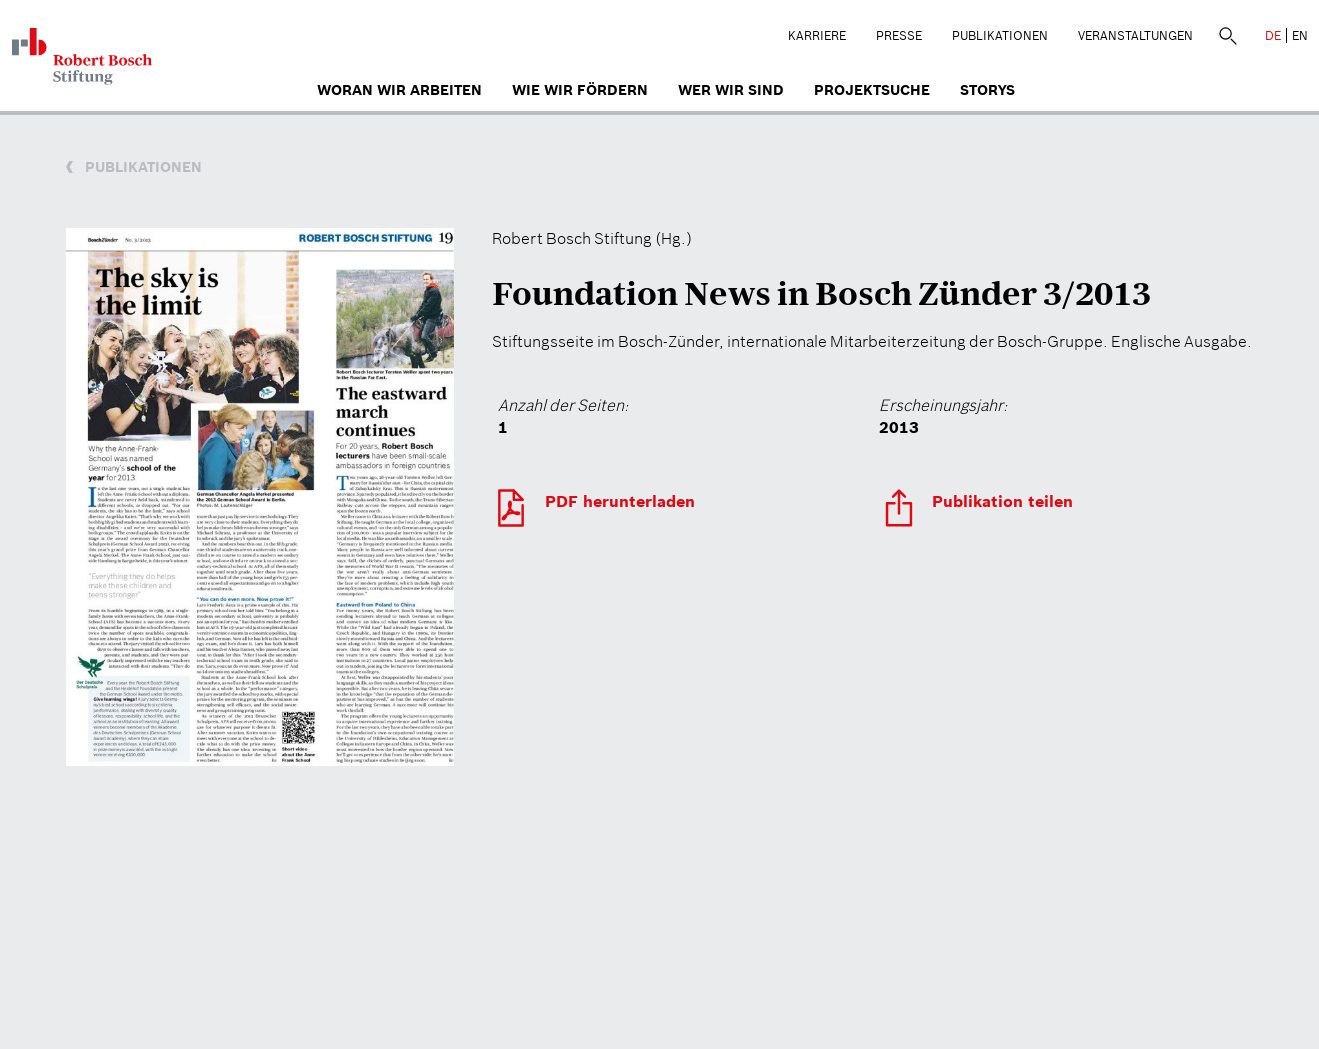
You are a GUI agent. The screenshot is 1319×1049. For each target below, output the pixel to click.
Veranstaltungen (1135, 35)
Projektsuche (872, 90)
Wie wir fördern (580, 90)
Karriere (817, 35)
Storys (987, 90)
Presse (899, 35)
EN (1300, 35)
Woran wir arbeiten (399, 90)
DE (1273, 35)
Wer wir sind (731, 90)
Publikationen (1000, 35)
